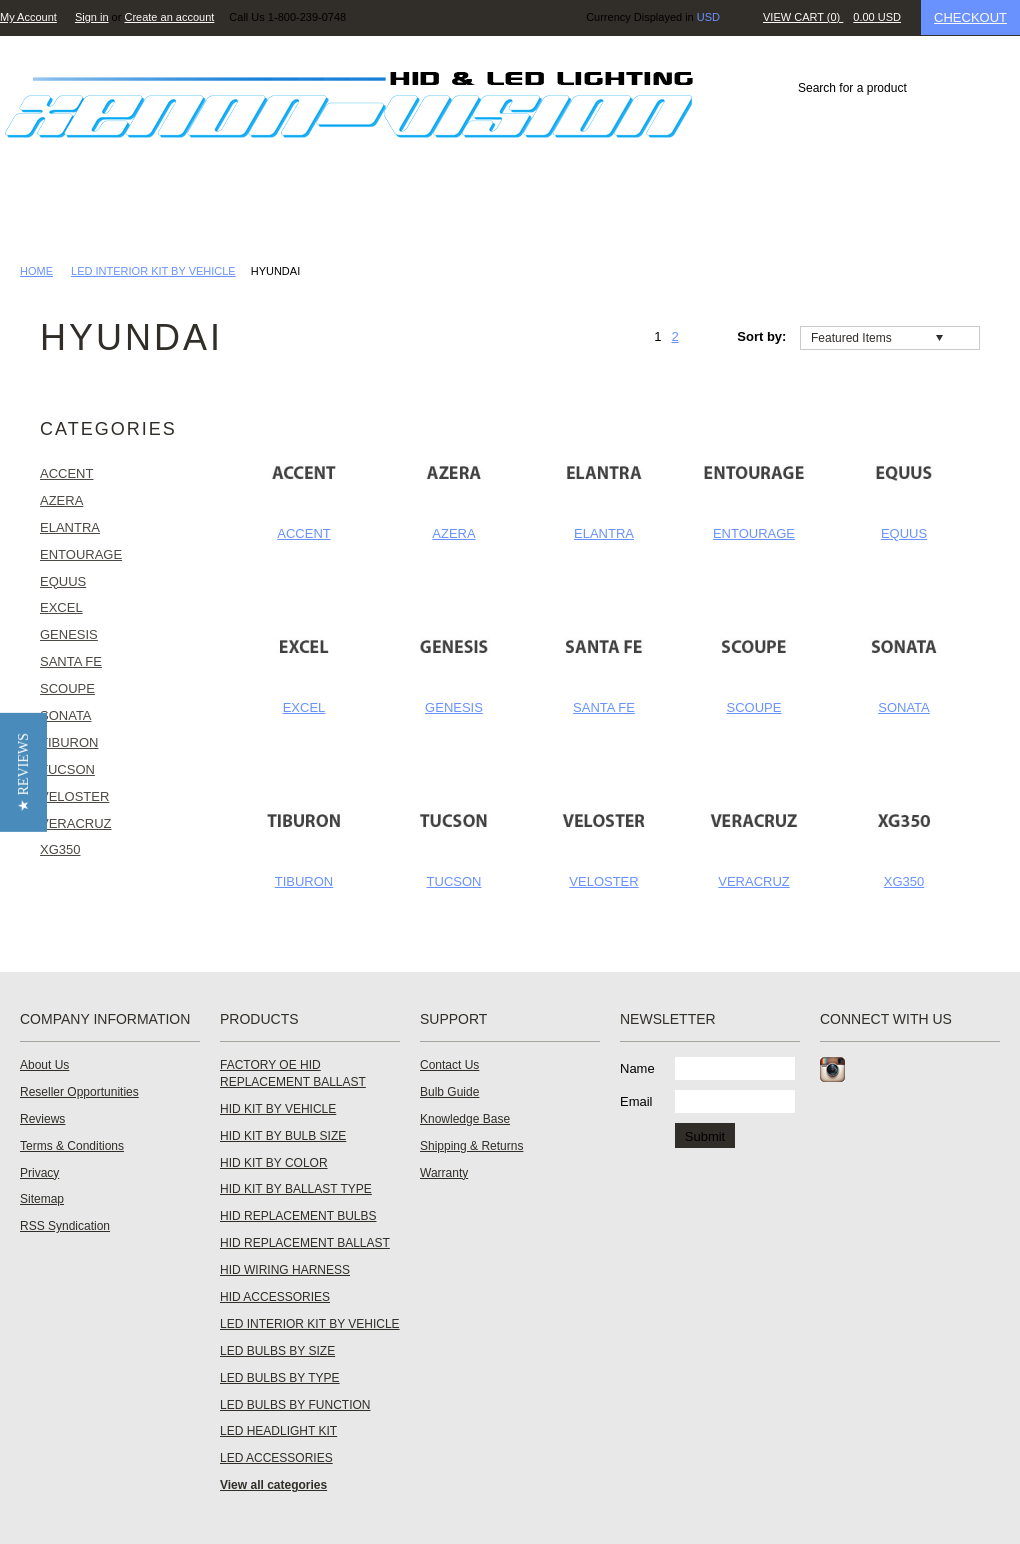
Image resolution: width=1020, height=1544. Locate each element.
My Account (28, 17)
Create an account (169, 17)
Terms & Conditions (72, 1146)
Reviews (344, 215)
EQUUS (904, 533)
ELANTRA (604, 533)
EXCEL (304, 707)
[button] (23, 772)
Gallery (448, 215)
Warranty (444, 1173)
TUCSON (454, 881)
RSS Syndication (65, 1226)
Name (637, 1068)
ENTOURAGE (754, 533)
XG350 (904, 881)
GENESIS (454, 707)
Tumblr (938, 1069)
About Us (44, 1065)
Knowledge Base (684, 215)
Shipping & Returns (471, 1146)
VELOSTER (603, 881)
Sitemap (42, 1199)
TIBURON (304, 881)
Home (36, 271)
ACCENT (303, 533)
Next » (696, 337)
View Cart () (832, 17)
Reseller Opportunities (79, 1092)
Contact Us (842, 215)
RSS (975, 1069)
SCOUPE (754, 707)
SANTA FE (604, 707)
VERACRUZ (754, 881)
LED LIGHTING (221, 215)
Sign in (92, 17)
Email (636, 1101)
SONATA (904, 707)
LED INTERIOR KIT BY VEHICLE (153, 271)
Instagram (832, 1069)
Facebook (865, 1069)
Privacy (39, 1173)
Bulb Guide (449, 1092)
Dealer (547, 215)
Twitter (902, 1069)
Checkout (970, 17)
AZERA (453, 533)
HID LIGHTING (80, 215)
